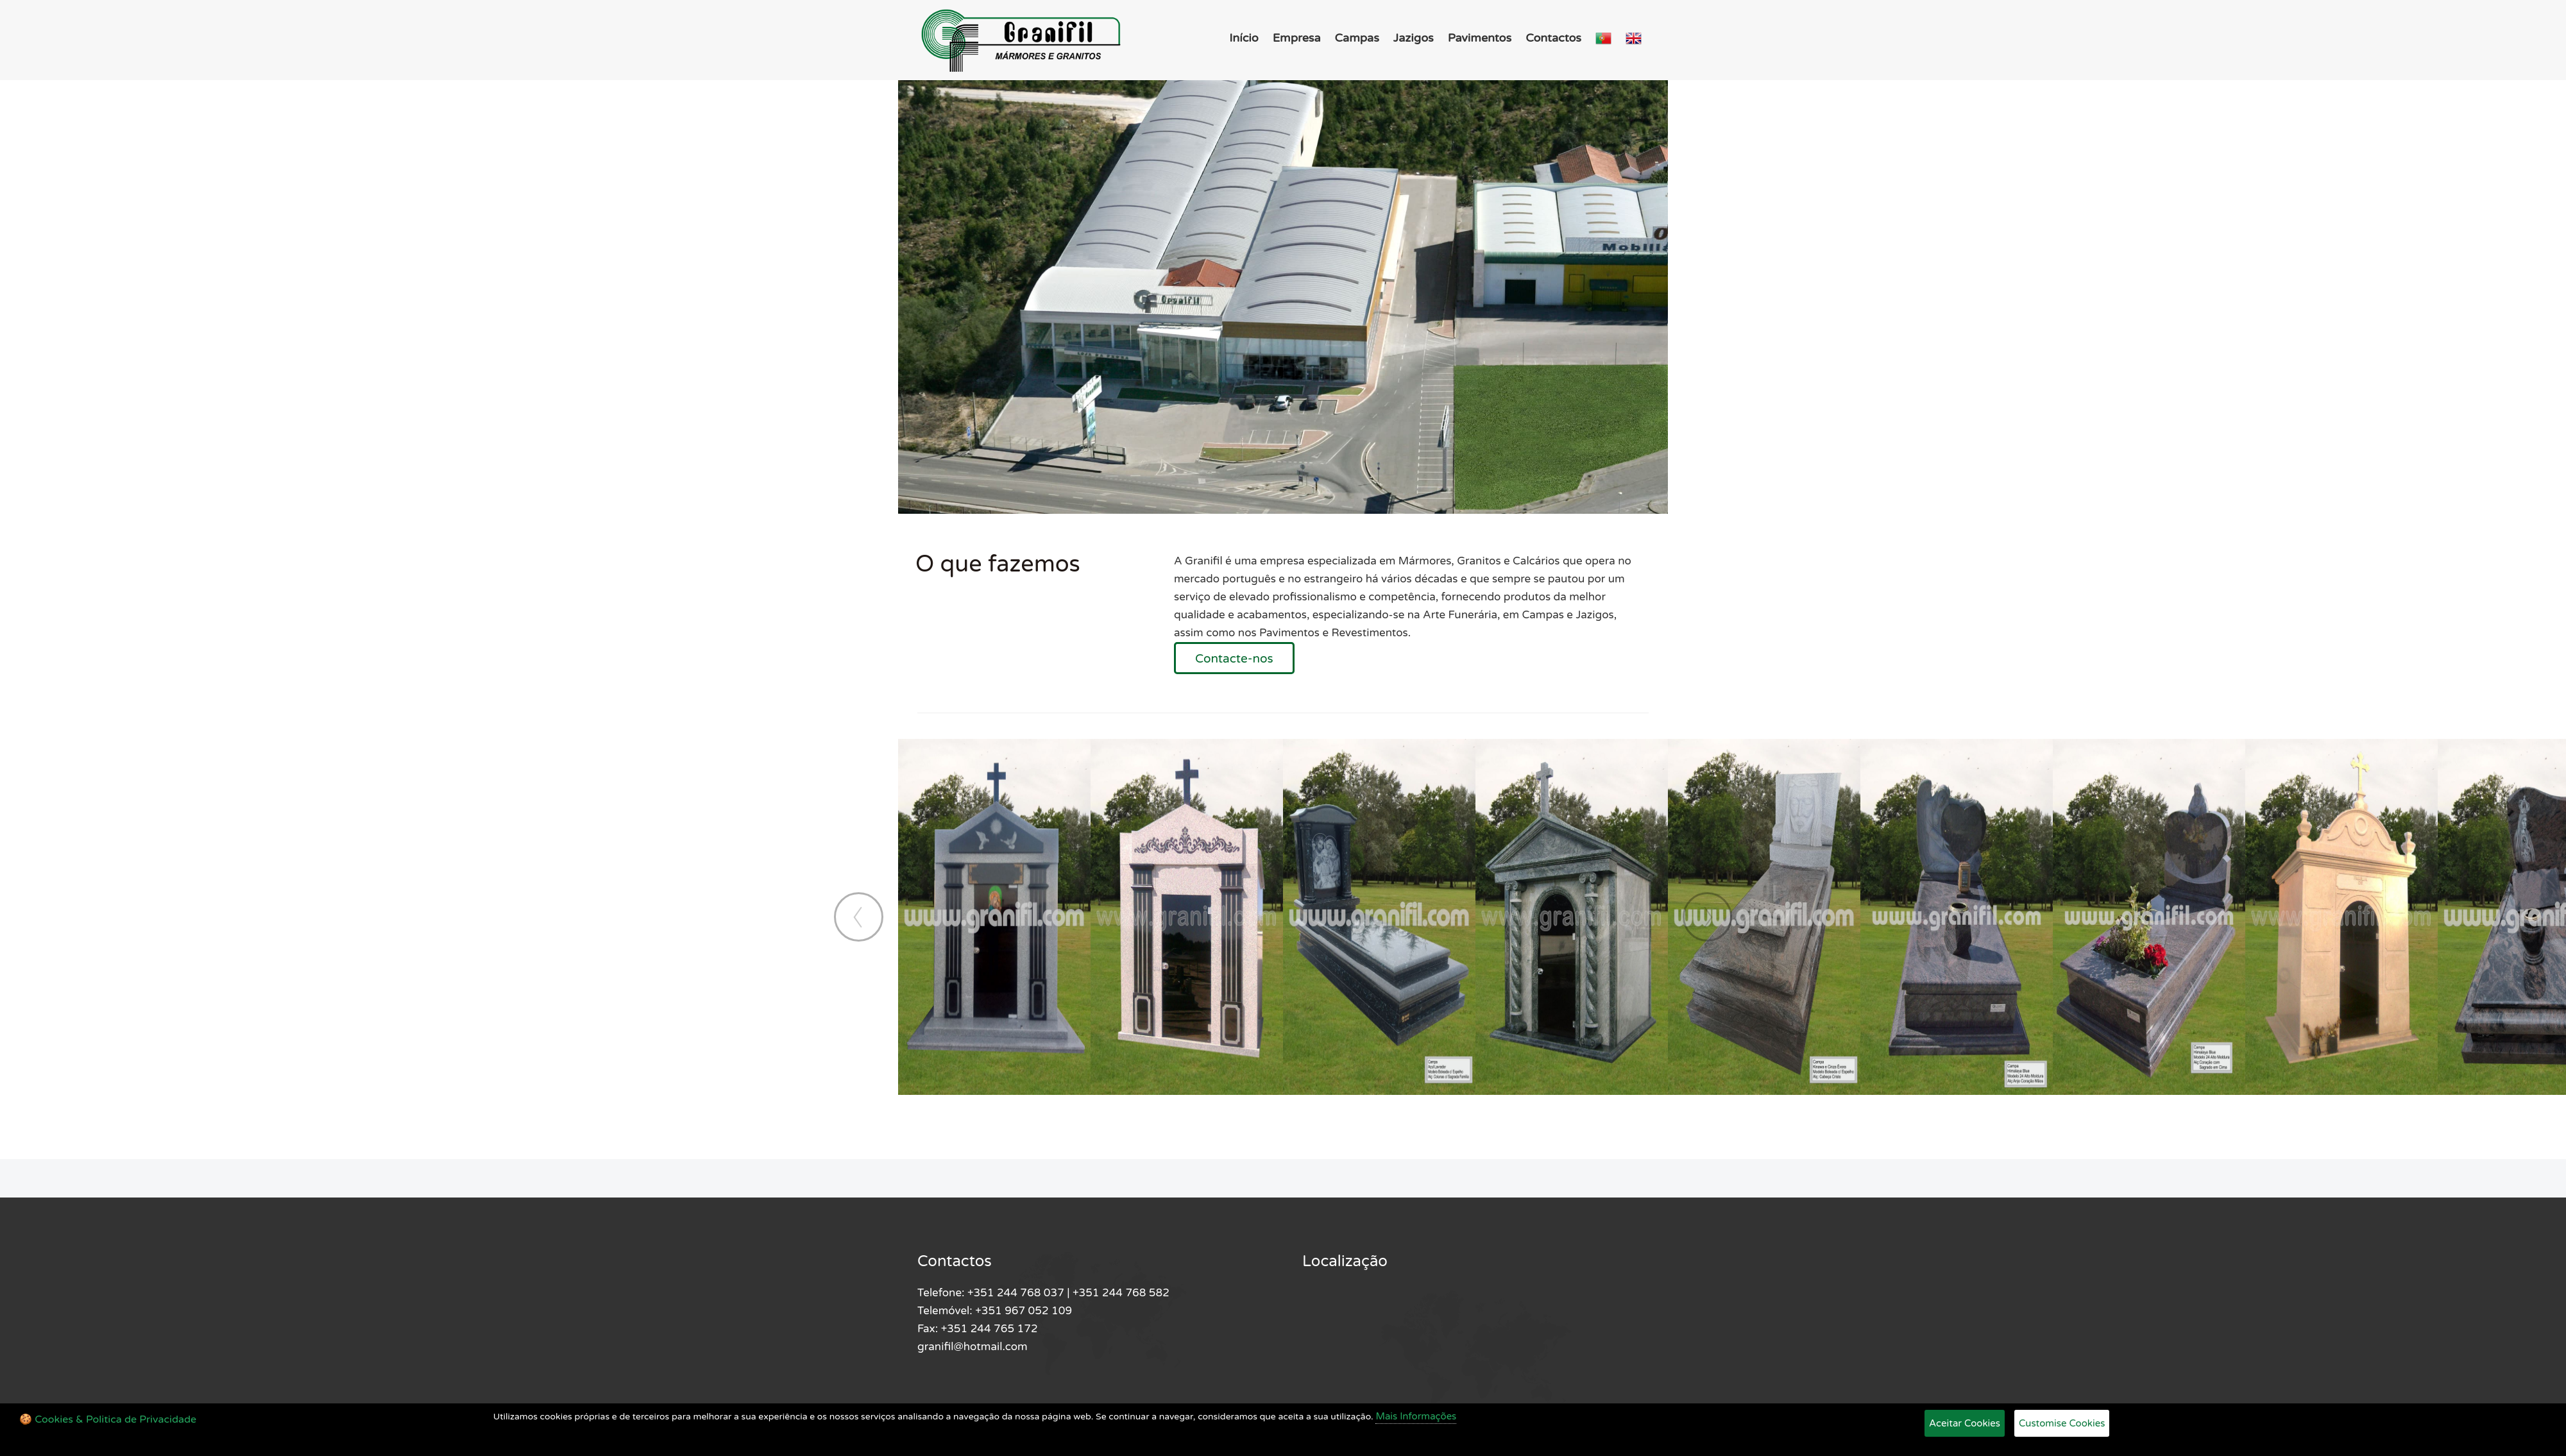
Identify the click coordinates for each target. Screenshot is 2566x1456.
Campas (1357, 38)
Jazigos (1413, 38)
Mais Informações (1415, 1416)
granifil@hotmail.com (972, 1346)
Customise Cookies (2062, 1423)
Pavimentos (1479, 38)
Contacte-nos (1234, 659)
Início (1243, 38)
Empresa (1297, 38)
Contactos (1553, 38)
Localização (1345, 1261)
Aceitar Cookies (1964, 1423)
